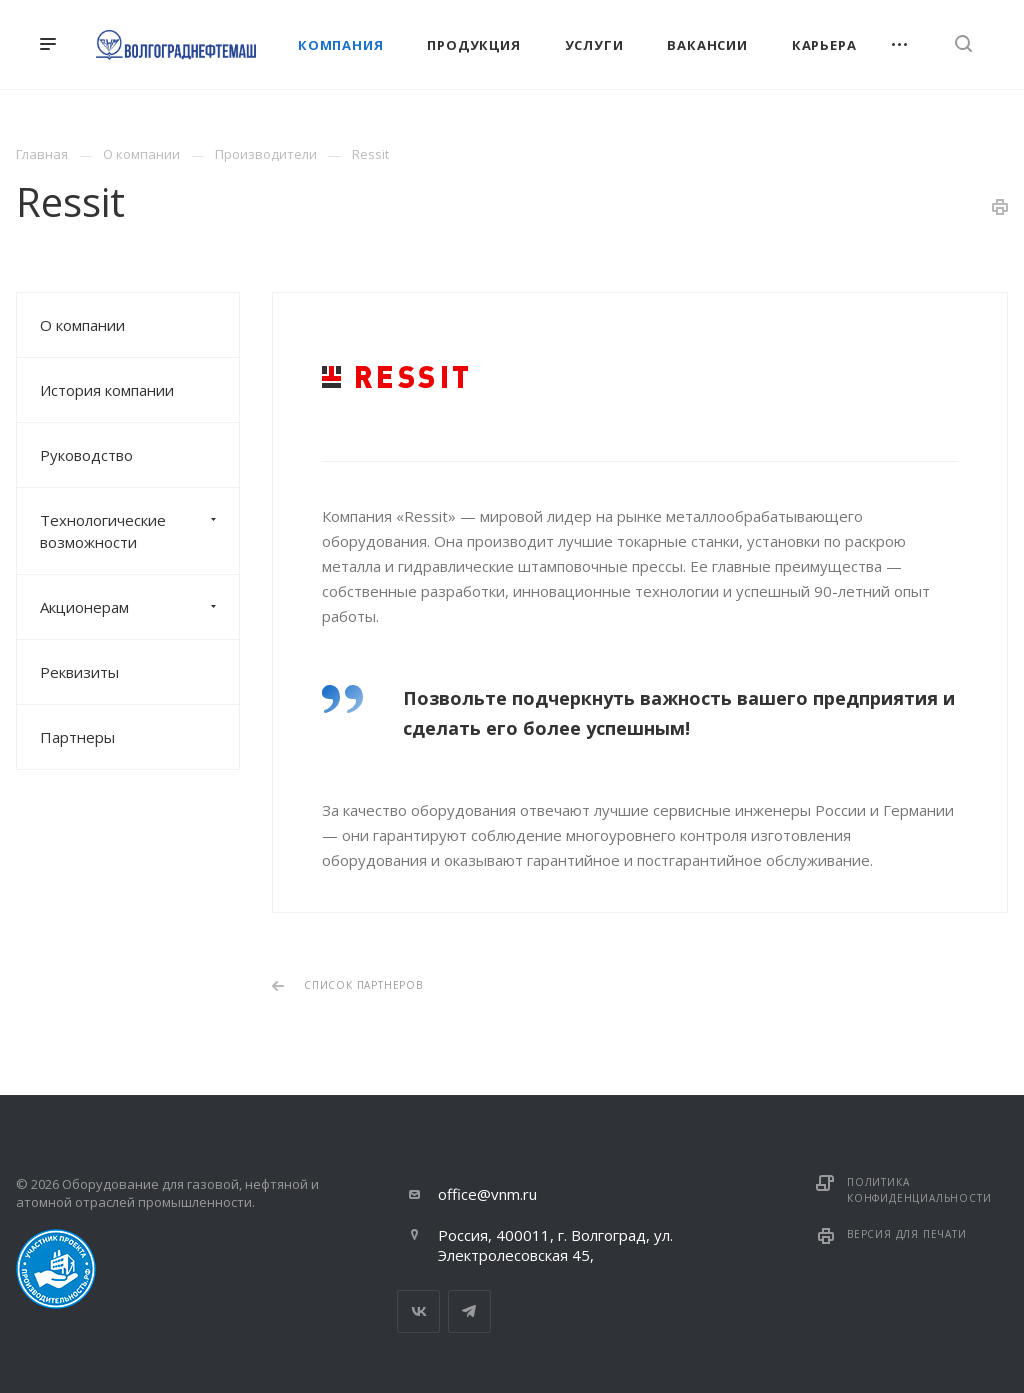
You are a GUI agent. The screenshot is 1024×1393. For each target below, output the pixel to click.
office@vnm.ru (487, 1194)
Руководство (86, 455)
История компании (107, 390)
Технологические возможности (139, 531)
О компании (82, 325)
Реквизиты (79, 672)
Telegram (469, 1311)
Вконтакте (418, 1311)
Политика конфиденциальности (919, 1190)
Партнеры (77, 737)
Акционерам (139, 607)
